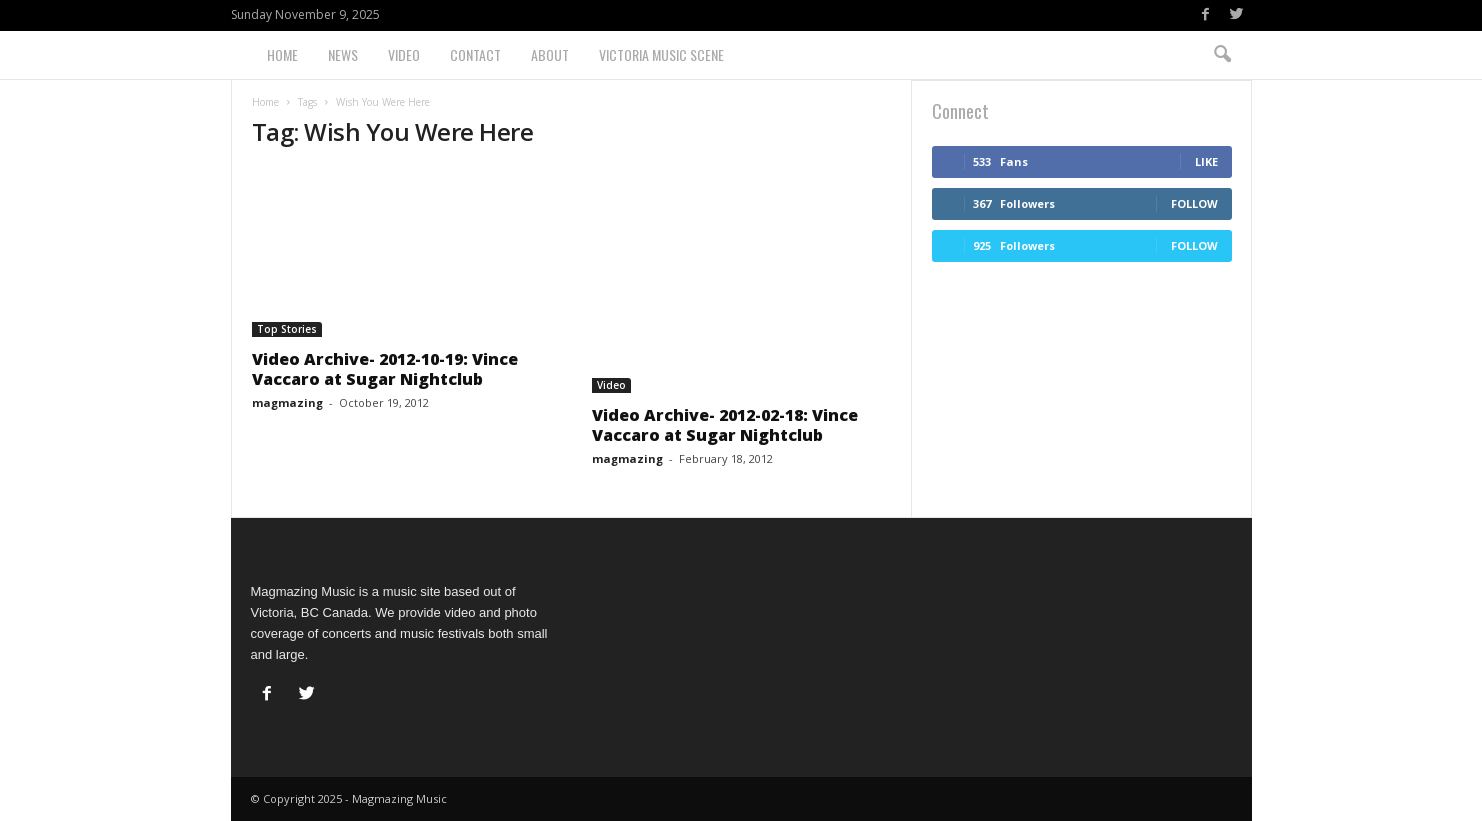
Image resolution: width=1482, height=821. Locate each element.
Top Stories (287, 329)
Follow (1194, 203)
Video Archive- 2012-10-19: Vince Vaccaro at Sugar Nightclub (385, 369)
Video (404, 54)
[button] (1222, 55)
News (343, 54)
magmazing (287, 402)
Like (1206, 161)
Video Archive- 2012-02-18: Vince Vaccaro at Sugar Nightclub (725, 425)
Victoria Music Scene (661, 54)
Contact (475, 54)
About (550, 54)
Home (282, 54)
